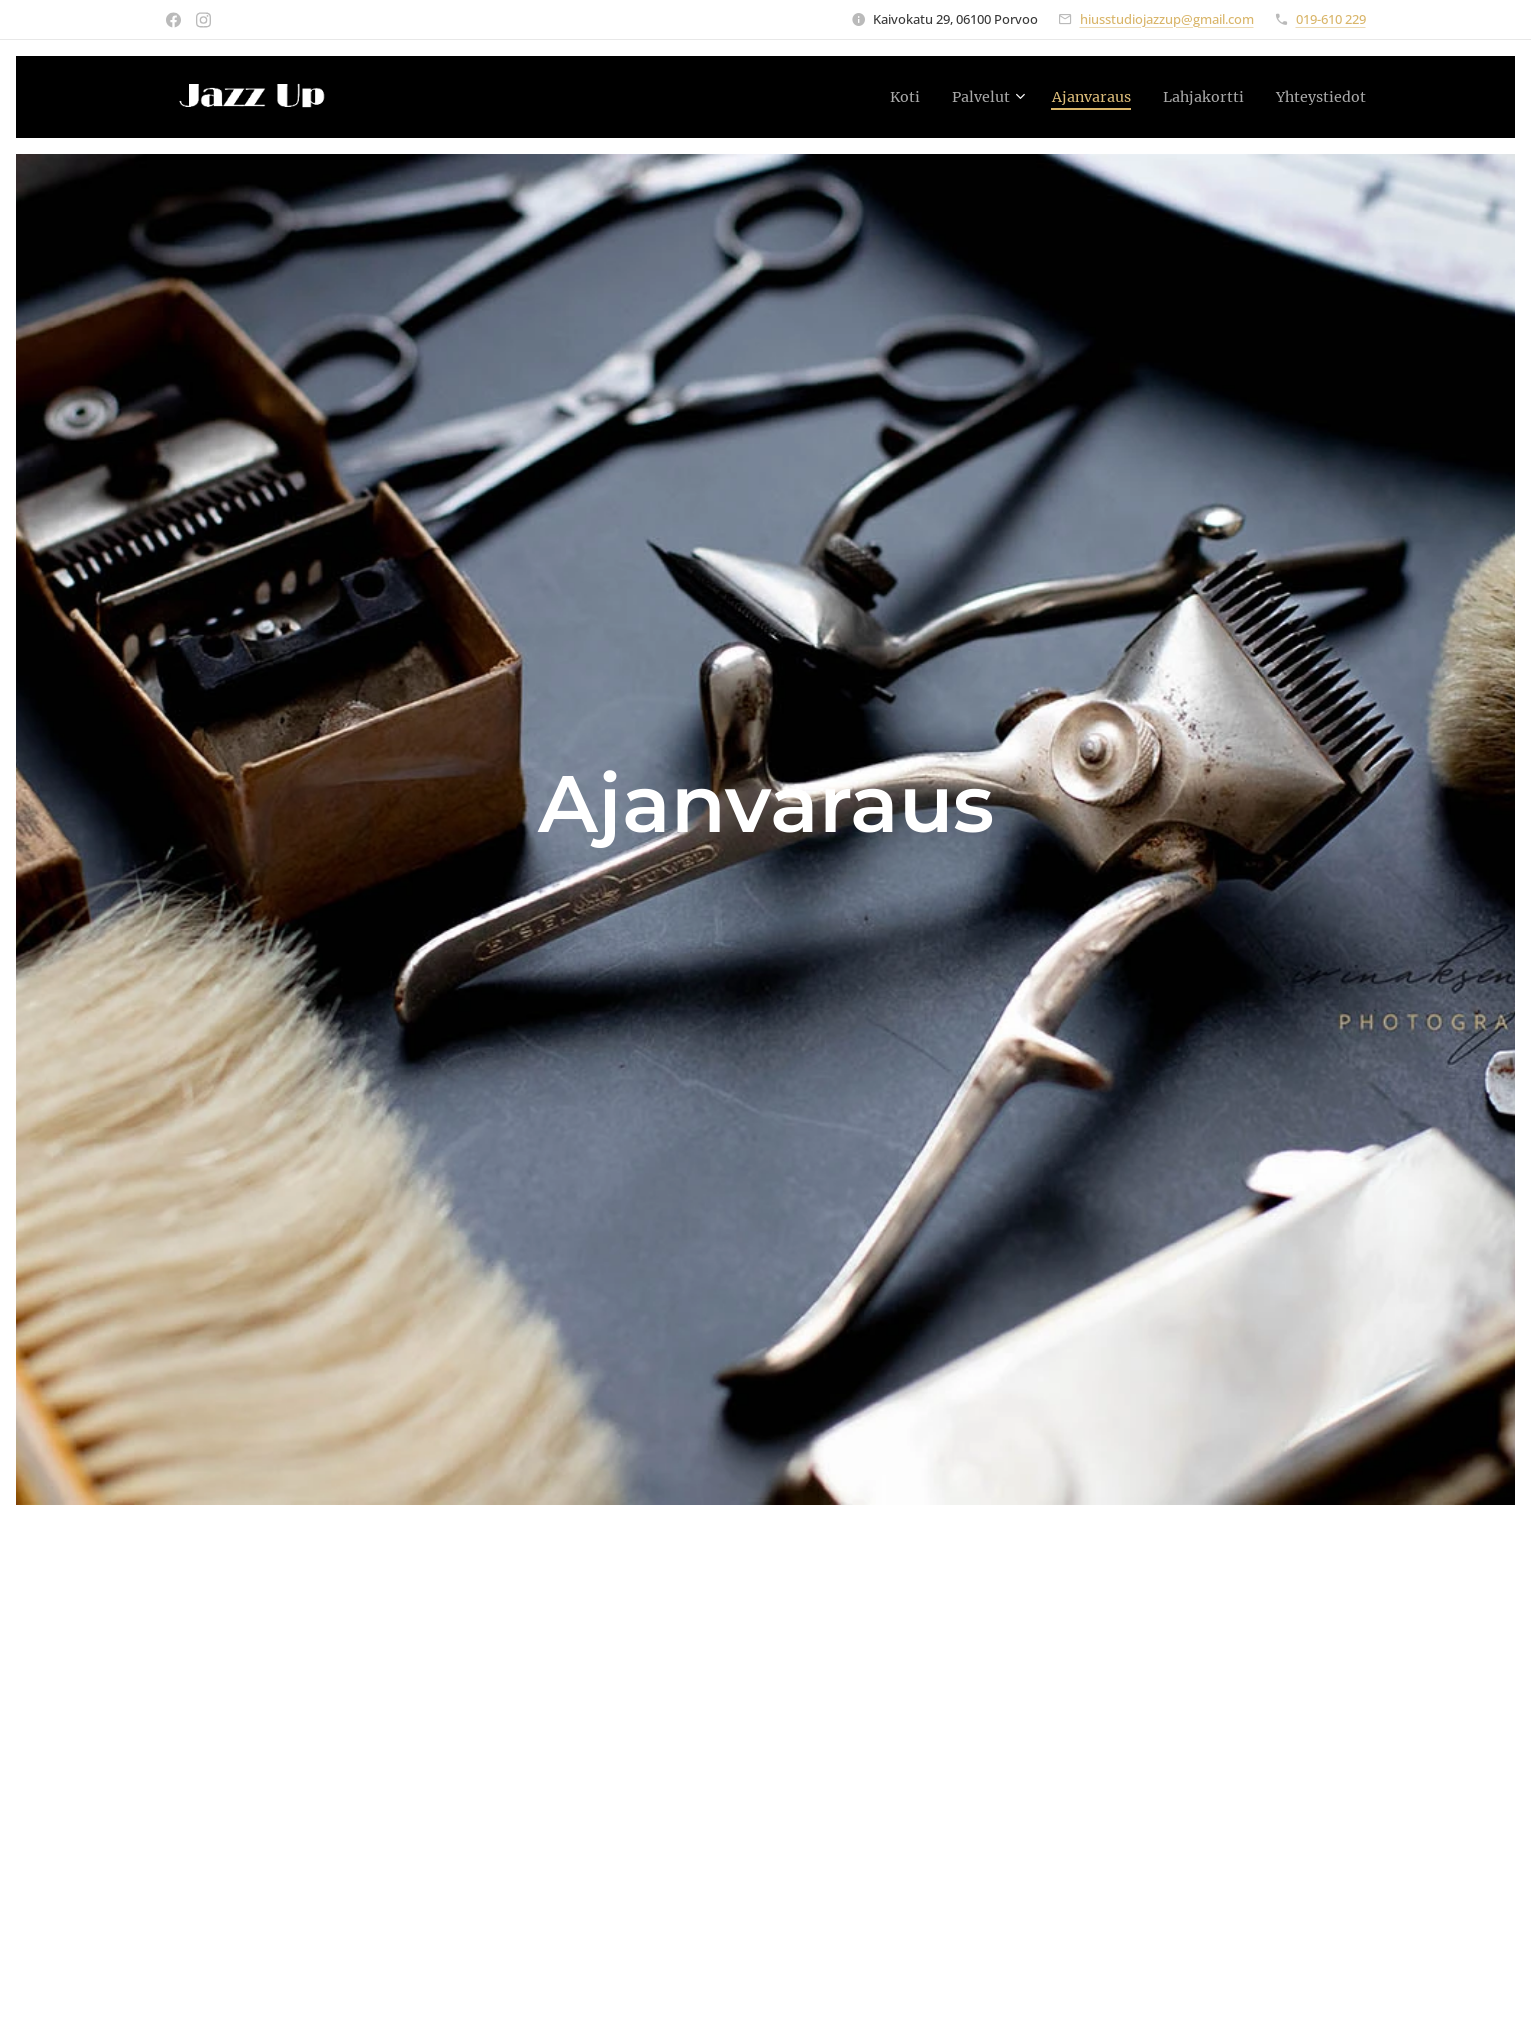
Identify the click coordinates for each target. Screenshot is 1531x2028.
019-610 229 (1331, 19)
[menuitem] (872, 97)
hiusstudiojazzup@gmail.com (1167, 19)
